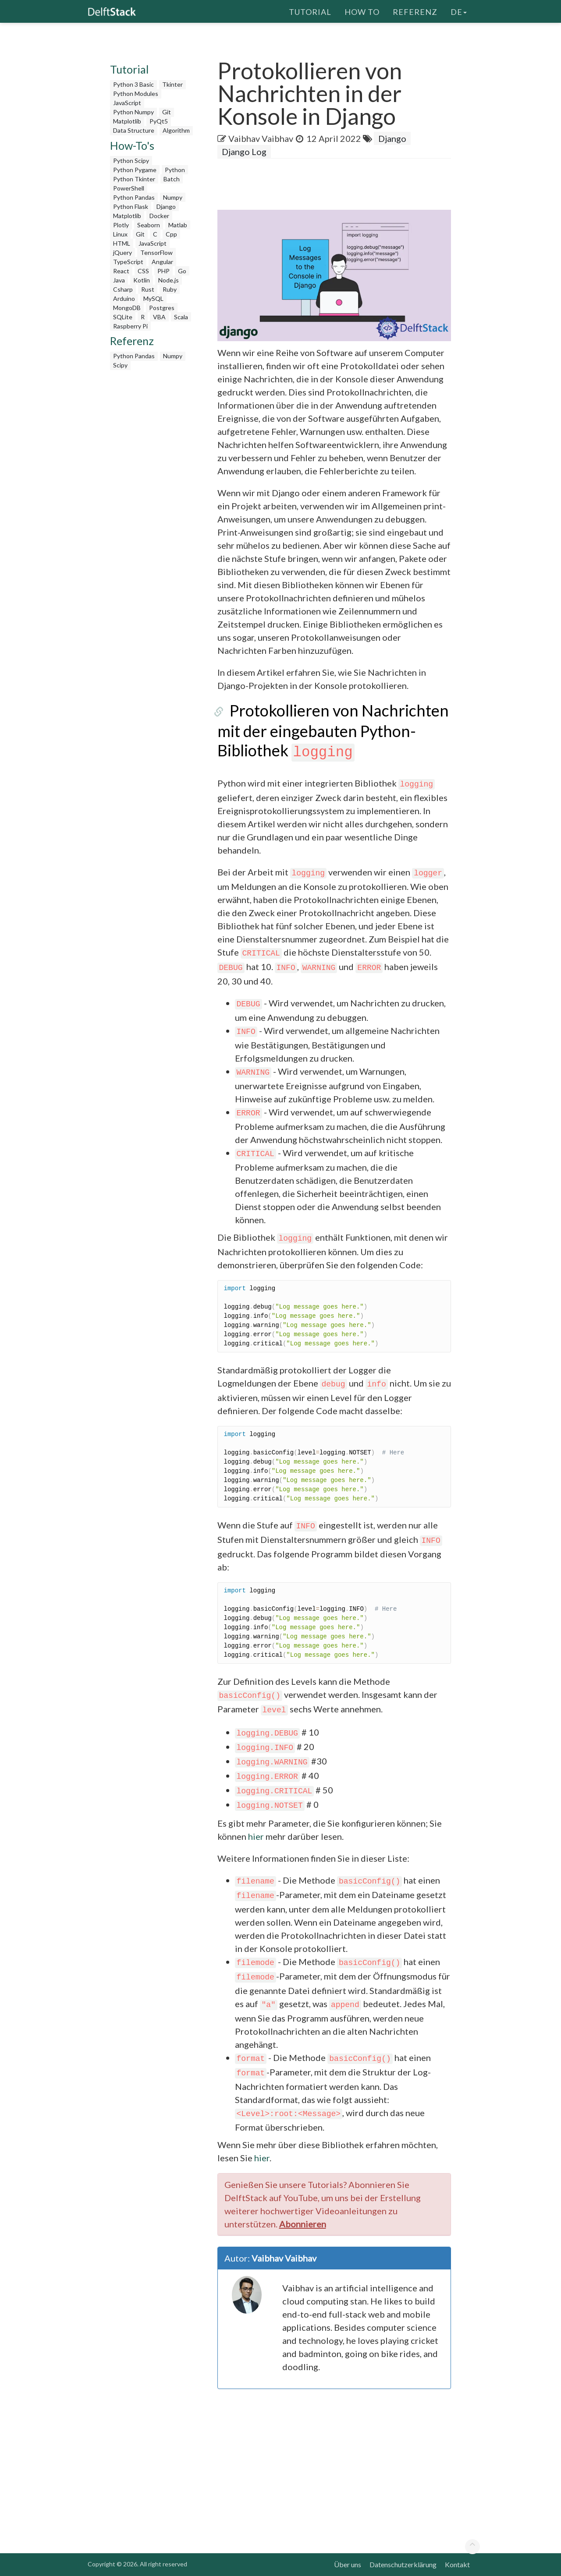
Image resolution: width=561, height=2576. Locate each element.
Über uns (347, 2564)
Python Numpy (133, 112)
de (459, 11)
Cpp (171, 234)
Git (166, 112)
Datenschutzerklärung (403, 2564)
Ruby (170, 289)
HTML (121, 243)
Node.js (168, 280)
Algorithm (176, 130)
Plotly (121, 225)
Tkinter (172, 84)
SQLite (122, 317)
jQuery (122, 252)
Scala (181, 317)
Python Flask (130, 206)
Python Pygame (134, 169)
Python (175, 169)
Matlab (177, 225)
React (121, 271)
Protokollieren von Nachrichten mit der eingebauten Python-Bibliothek (327, 730)
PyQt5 (158, 121)
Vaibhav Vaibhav (260, 138)
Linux (120, 234)
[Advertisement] (152, 505)
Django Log (244, 151)
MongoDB (127, 307)
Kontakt (457, 2564)
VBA (159, 317)
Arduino (124, 298)
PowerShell (128, 188)
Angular (162, 261)
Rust (147, 289)
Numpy (172, 197)
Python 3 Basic (133, 84)
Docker (159, 215)
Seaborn (148, 225)
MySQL (153, 298)
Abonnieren (302, 2224)
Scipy (120, 365)
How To (362, 11)
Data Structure (133, 130)
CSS (143, 271)
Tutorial (310, 11)
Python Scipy (131, 160)
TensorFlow (156, 252)
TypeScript (128, 261)
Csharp (123, 289)
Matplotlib (127, 121)
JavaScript (127, 102)
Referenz (415, 11)
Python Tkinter (134, 179)
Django (166, 206)
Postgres (161, 307)
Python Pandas (134, 197)
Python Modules (135, 93)
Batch (171, 179)
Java (119, 280)
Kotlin (141, 280)
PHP (163, 271)
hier (256, 1836)
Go (182, 271)
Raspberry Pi (130, 326)
